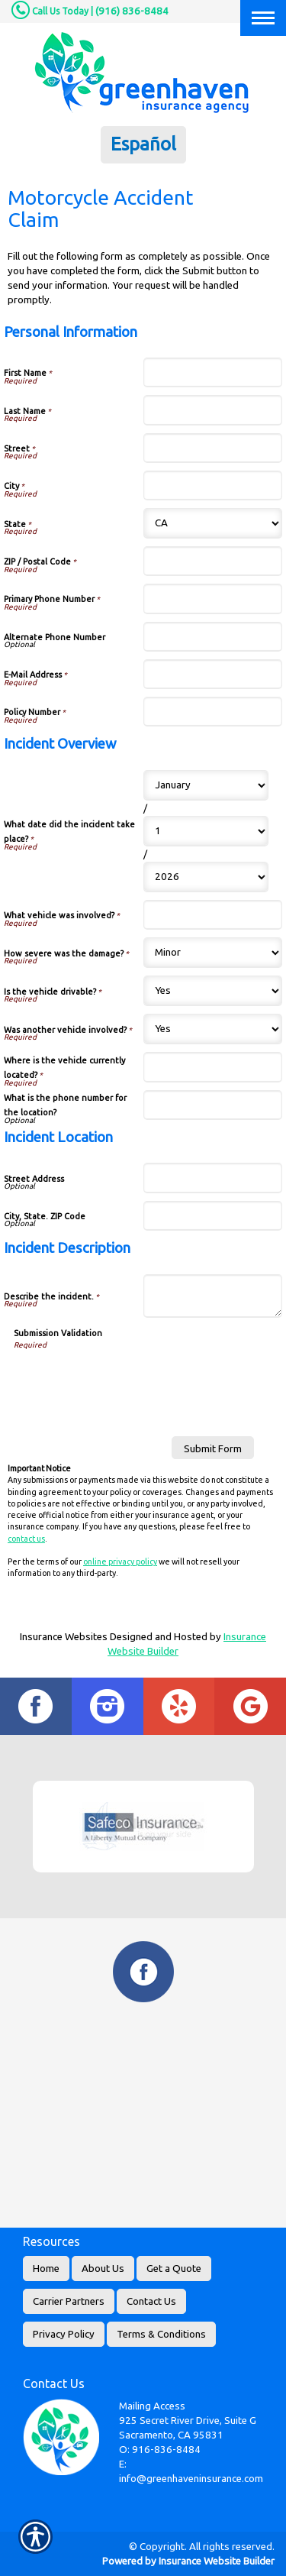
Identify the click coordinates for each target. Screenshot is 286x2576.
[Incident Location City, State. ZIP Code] (213, 1216)
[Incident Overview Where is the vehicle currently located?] (213, 1067)
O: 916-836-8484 (160, 2449)
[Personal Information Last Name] (213, 410)
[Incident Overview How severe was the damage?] (213, 952)
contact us (26, 1538)
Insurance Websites (64, 1636)
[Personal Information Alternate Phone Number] (213, 637)
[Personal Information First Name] (213, 372)
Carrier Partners (68, 2301)
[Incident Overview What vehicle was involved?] (213, 915)
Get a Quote (173, 2268)
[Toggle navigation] (263, 18)
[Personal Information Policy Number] (213, 712)
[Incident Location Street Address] (213, 1178)
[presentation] (130, 1380)
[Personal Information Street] (213, 448)
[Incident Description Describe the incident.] (213, 1296)
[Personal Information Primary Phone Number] (213, 598)
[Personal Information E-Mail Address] (213, 674)
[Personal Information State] (213, 523)
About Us (103, 2268)
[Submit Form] (213, 1447)
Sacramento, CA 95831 (171, 2435)
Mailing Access (152, 2406)
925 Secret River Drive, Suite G (187, 2420)
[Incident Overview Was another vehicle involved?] (213, 1029)
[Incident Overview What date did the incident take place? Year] (205, 877)
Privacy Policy (64, 2334)
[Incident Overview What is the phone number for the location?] (213, 1105)
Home (46, 2268)
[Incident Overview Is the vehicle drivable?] (213, 991)
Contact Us (151, 2301)
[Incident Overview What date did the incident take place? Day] (205, 831)
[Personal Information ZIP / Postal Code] (213, 561)
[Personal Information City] (213, 485)
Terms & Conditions (161, 2334)
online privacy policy (120, 1561)
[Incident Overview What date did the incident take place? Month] (205, 785)
